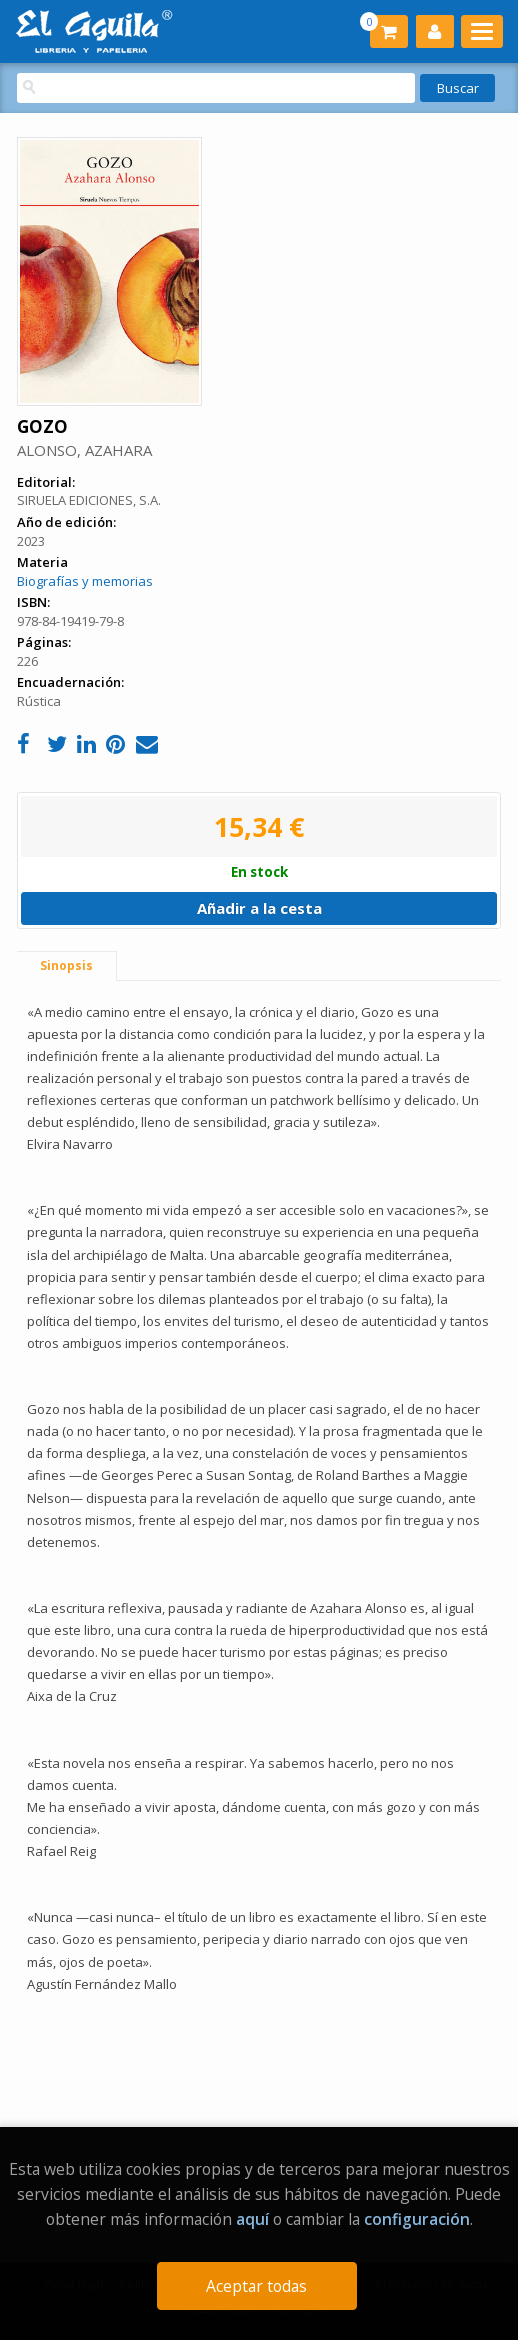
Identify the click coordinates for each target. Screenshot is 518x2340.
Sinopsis (66, 965)
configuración (417, 2219)
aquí (252, 2219)
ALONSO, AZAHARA (84, 450)
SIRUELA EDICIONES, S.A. (89, 500)
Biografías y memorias (85, 581)
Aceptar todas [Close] (256, 2286)
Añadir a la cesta (259, 908)
